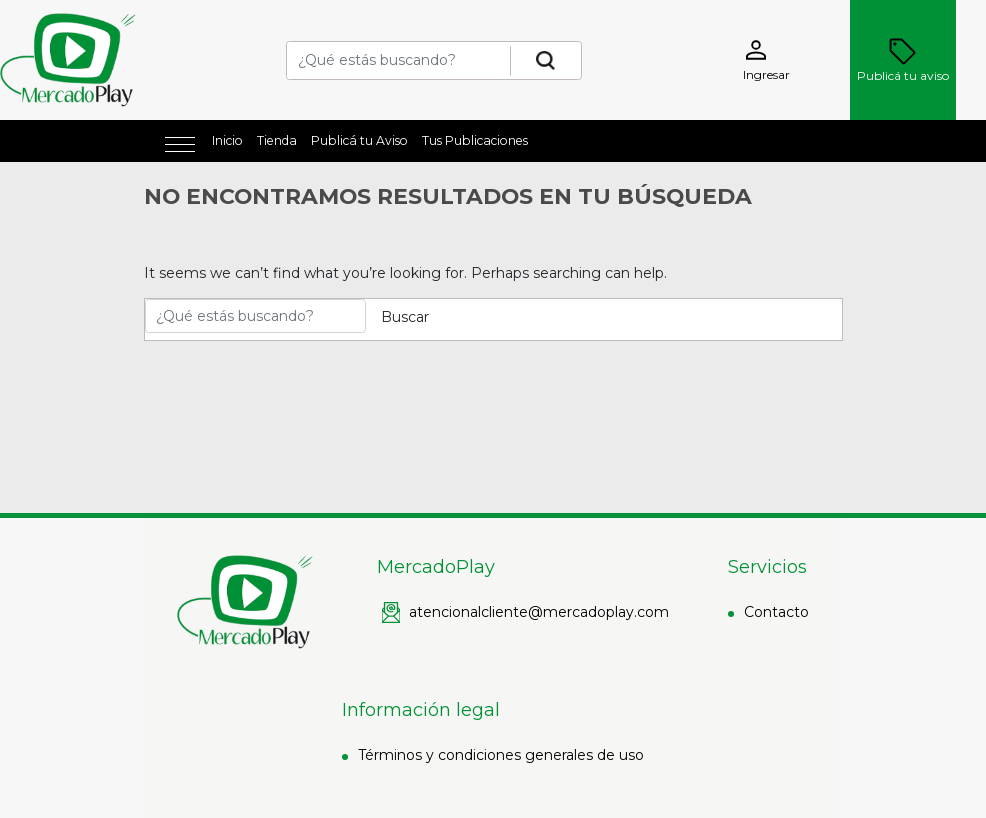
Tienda (277, 140)
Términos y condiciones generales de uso (501, 755)
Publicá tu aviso (903, 59)
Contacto (776, 612)
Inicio (227, 140)
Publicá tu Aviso (359, 140)
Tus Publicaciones (475, 140)
